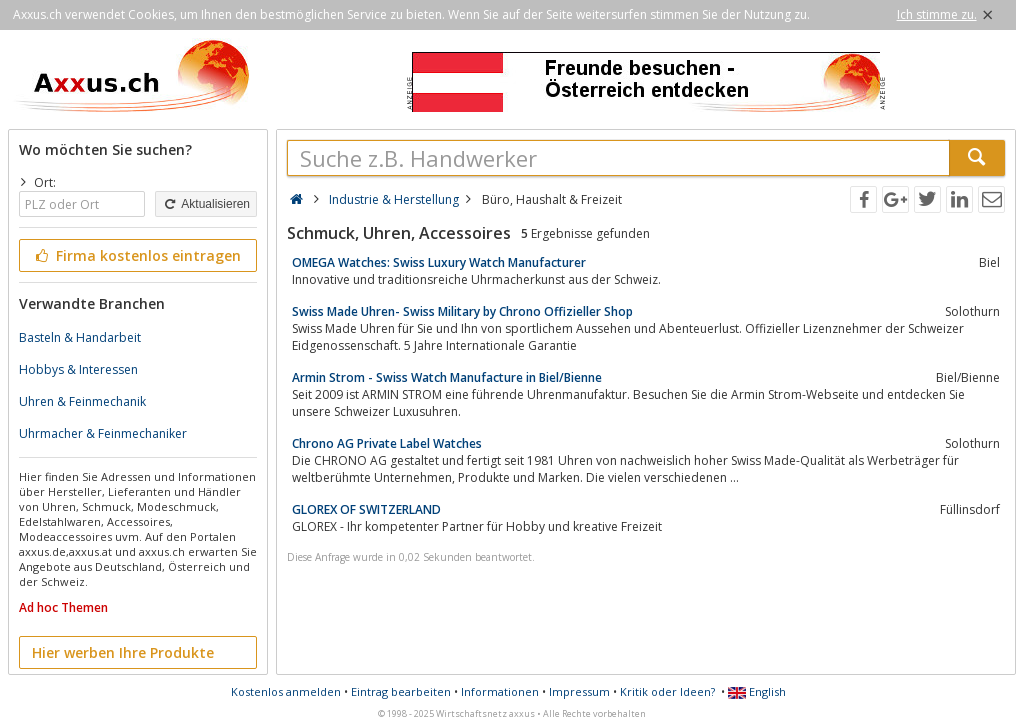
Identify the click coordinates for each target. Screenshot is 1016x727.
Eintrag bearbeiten (401, 691)
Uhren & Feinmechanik (82, 401)
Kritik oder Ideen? (667, 691)
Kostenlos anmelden (286, 691)
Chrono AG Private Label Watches (387, 443)
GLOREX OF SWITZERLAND (366, 509)
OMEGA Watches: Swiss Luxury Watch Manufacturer (439, 262)
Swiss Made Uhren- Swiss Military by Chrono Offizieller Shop (462, 311)
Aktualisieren (206, 204)
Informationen (500, 691)
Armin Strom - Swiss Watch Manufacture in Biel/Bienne (447, 377)
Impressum (579, 691)
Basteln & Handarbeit (80, 337)
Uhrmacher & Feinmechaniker (103, 433)
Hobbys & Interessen (78, 369)
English (757, 691)
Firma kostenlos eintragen (136, 255)
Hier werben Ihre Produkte (123, 652)
